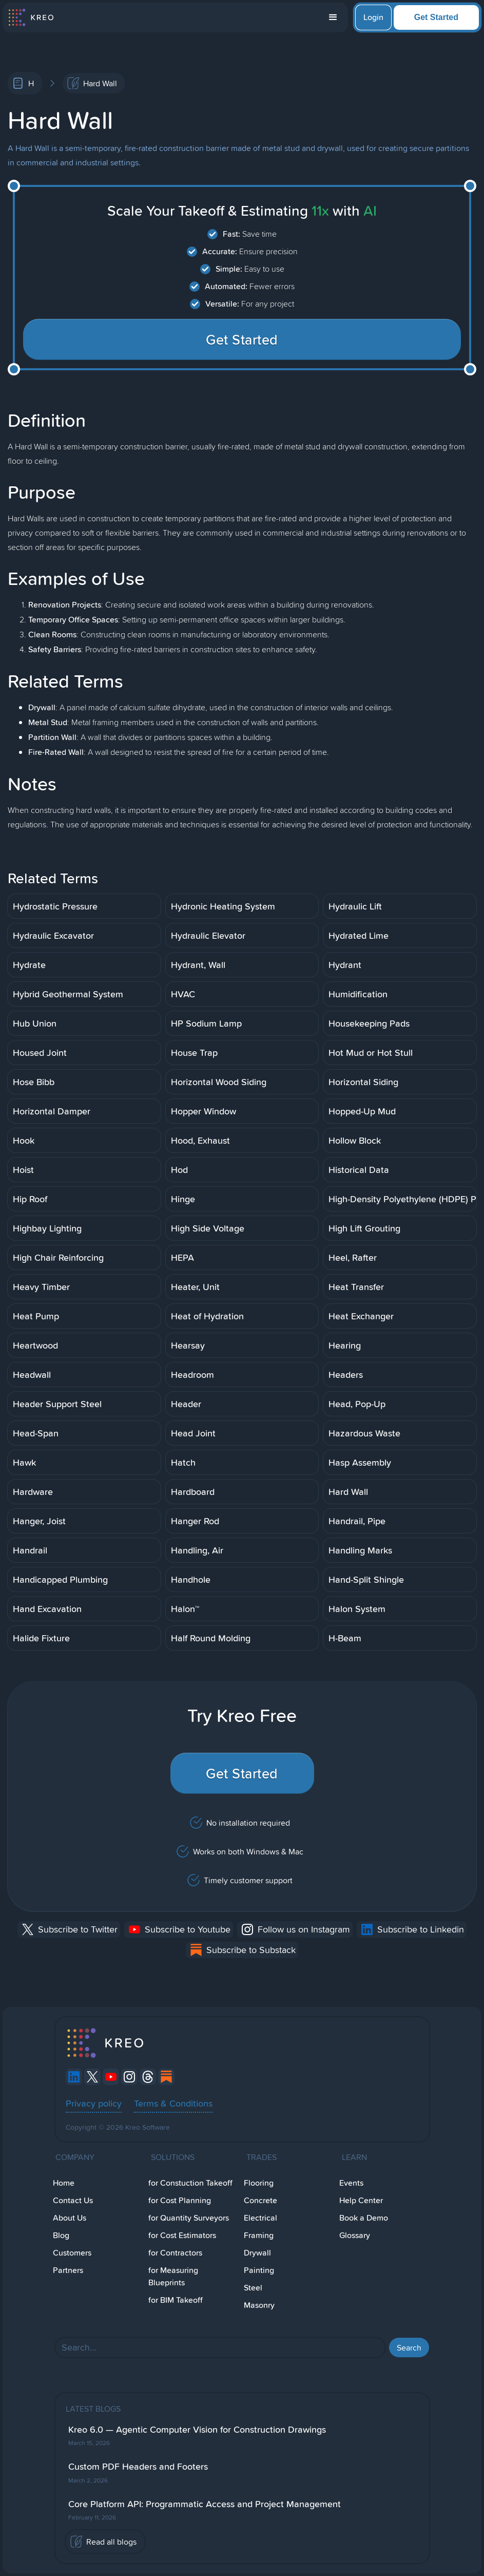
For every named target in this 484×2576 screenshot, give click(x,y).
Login (373, 17)
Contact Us (73, 2200)
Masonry (259, 2305)
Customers (72, 2253)
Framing (259, 2235)
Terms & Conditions (173, 2103)
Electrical (260, 2218)
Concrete (260, 2200)
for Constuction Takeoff (190, 2183)
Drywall (257, 2253)
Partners (68, 2270)
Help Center (361, 2200)
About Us (69, 2218)
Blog (61, 2235)
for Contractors (175, 2253)
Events (351, 2183)
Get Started (436, 17)
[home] (30, 17)
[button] (333, 17)
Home (63, 2183)
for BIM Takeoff (175, 2300)
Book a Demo (363, 2218)
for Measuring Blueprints (173, 2276)
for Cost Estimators (182, 2235)
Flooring (259, 2183)
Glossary (354, 2235)
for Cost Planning (179, 2200)
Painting (259, 2270)
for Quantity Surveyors (188, 2218)
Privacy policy (94, 2103)
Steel (253, 2288)
